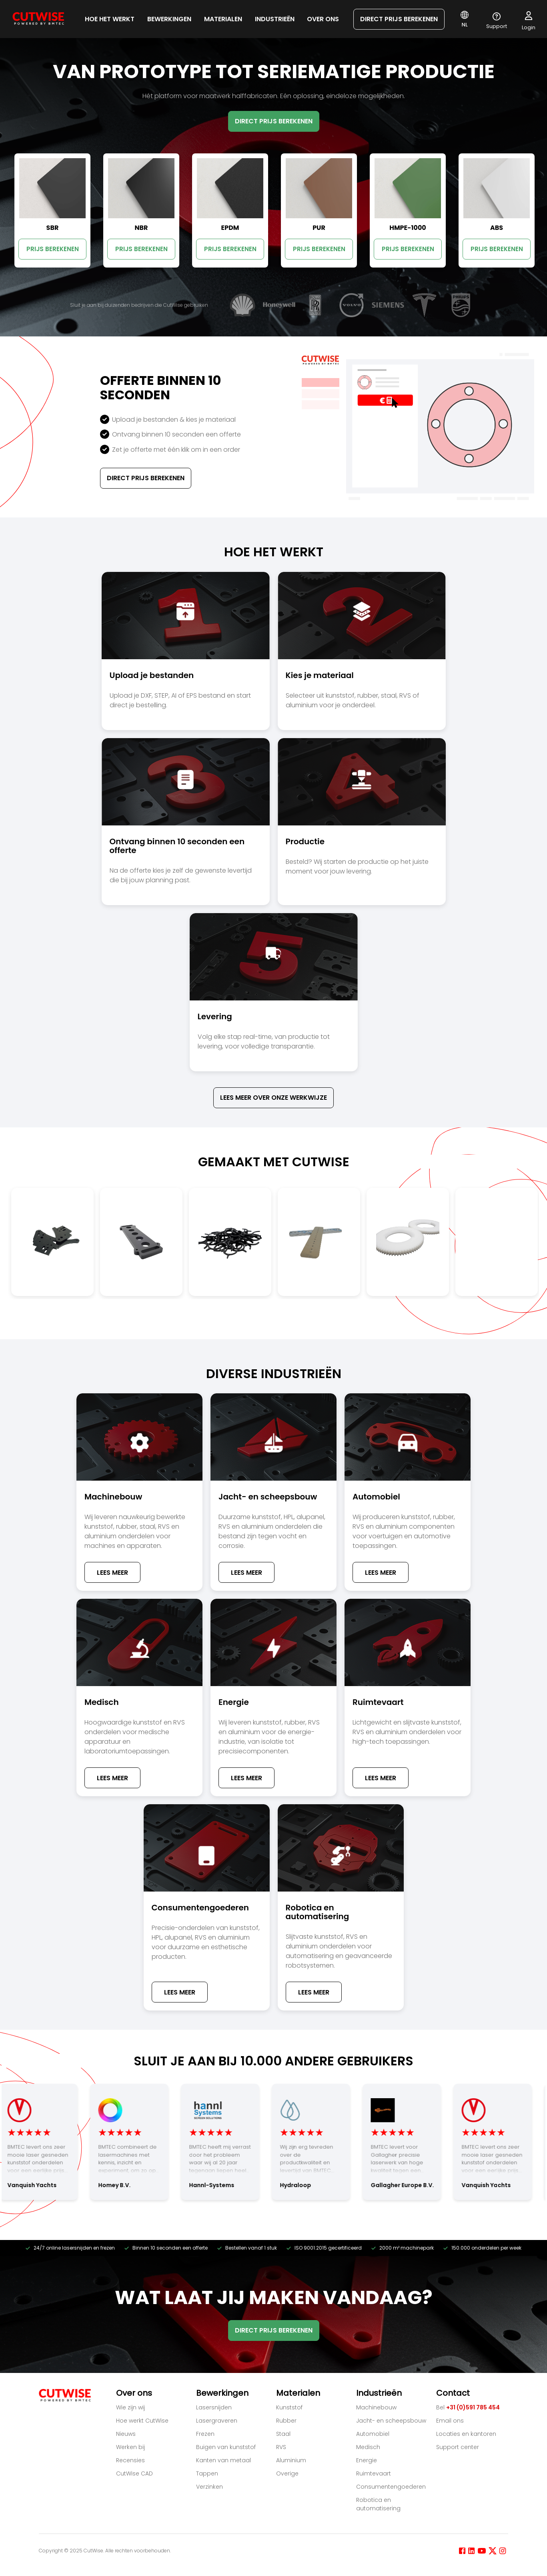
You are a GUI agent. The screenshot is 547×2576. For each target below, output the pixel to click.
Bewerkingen (169, 19)
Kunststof (289, 2407)
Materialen (223, 19)
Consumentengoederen (391, 2487)
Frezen (205, 2434)
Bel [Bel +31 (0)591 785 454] (468, 2407)
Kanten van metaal (223, 2460)
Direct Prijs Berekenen (145, 478)
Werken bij (130, 2447)
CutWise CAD (134, 2473)
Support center (457, 2447)
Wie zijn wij (130, 2407)
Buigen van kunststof (226, 2447)
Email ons (450, 2421)
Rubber (286, 2421)
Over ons (323, 19)
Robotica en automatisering (378, 2504)
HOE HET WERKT (109, 19)
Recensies (130, 2460)
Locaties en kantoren (466, 2434)
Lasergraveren (216, 2421)
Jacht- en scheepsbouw (391, 2421)
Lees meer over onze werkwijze (273, 1097)
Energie (366, 2460)
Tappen (207, 2473)
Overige (287, 2473)
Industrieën (275, 19)
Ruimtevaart (373, 2473)
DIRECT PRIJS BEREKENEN (399, 19)
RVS (281, 2447)
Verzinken (209, 2487)
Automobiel (372, 2434)
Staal (283, 2434)
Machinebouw (376, 2407)
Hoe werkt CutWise (142, 2421)
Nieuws (126, 2434)
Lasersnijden (214, 2407)
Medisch (368, 2447)
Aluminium (291, 2460)
